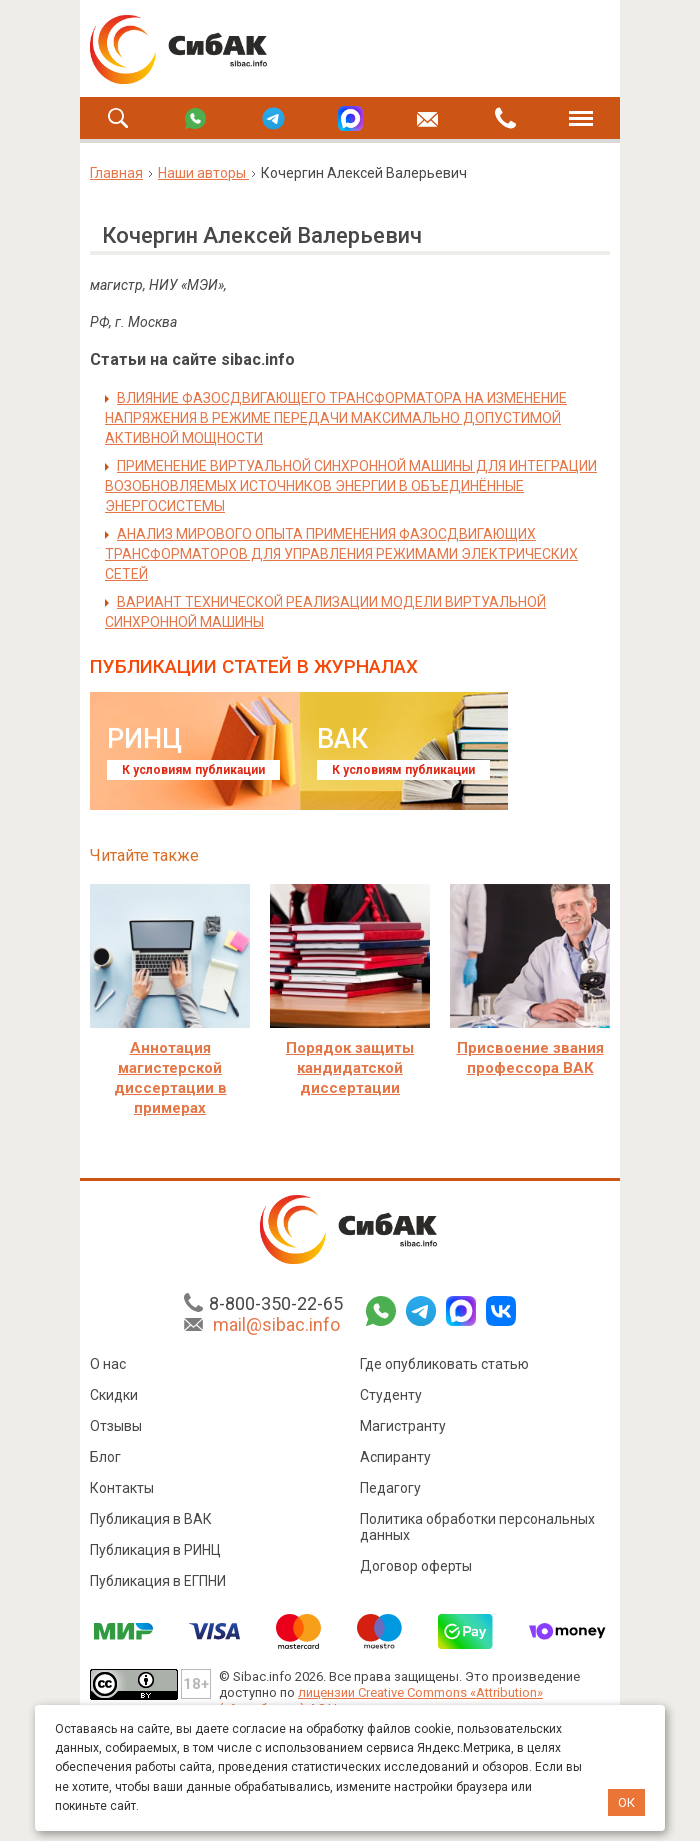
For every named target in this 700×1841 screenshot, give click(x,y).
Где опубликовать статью (444, 1364)
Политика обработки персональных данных (477, 1527)
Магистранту (403, 1426)
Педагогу (390, 1488)
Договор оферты (416, 1566)
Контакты (122, 1488)
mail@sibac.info (276, 1324)
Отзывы (116, 1426)
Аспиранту (395, 1457)
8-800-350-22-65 (276, 1303)
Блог (105, 1457)
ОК (626, 1802)
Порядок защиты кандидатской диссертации (350, 1068)
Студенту (391, 1395)
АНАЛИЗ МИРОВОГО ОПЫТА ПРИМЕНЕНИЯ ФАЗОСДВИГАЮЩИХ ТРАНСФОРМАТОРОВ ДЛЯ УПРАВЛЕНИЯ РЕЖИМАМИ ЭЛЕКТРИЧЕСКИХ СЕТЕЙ (341, 554)
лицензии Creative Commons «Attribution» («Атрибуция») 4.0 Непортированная (381, 1700)
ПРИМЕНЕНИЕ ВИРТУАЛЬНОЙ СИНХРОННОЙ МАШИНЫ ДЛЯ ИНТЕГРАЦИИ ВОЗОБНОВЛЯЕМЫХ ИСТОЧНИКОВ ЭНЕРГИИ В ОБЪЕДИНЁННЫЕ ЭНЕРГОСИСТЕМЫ (351, 486)
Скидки (114, 1395)
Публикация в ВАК (151, 1519)
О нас (108, 1364)
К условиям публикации (193, 770)
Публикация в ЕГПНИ (158, 1581)
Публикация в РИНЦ (155, 1550)
